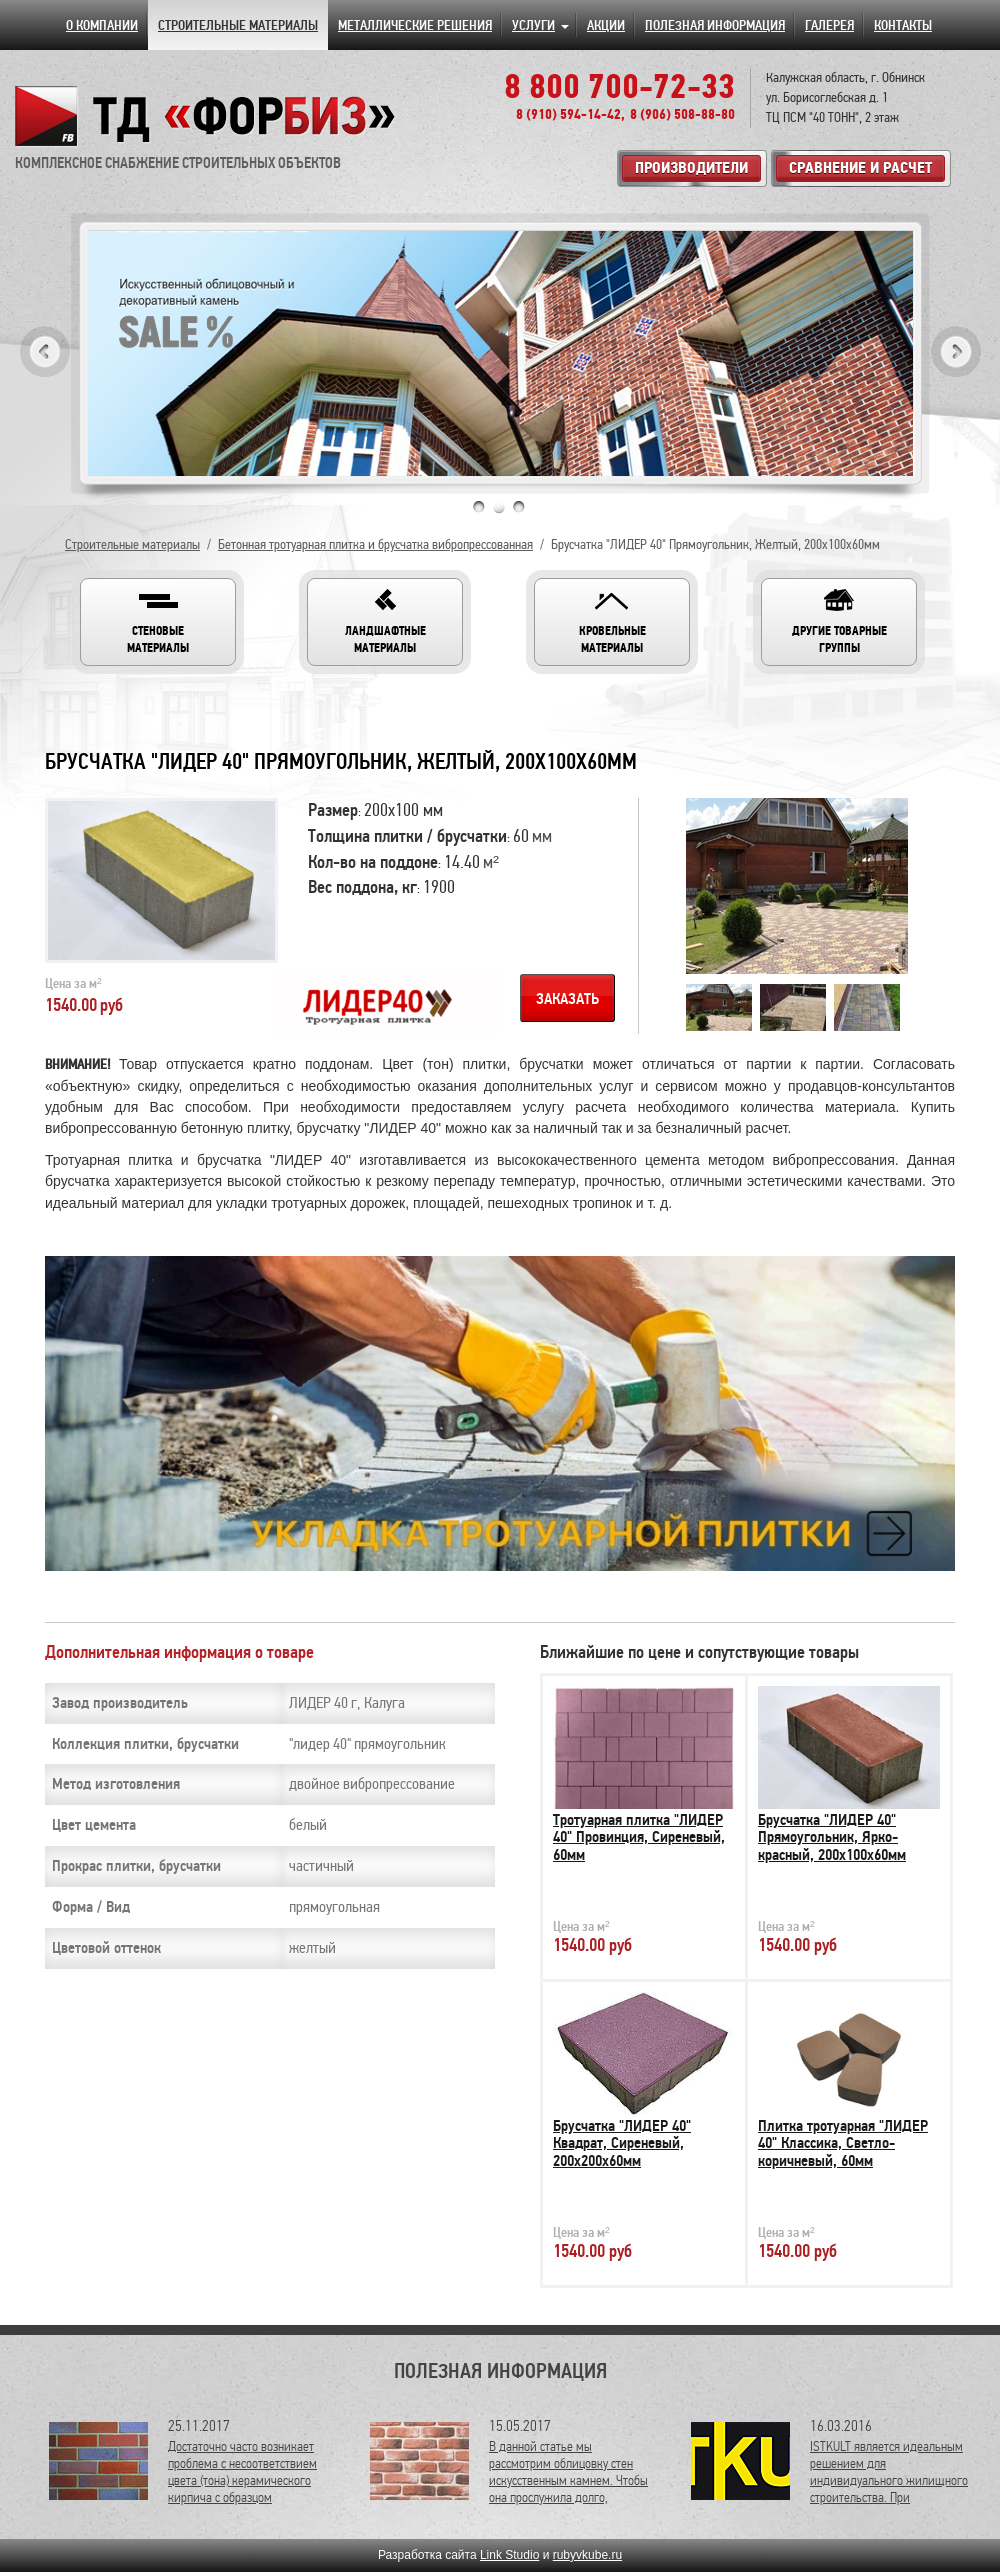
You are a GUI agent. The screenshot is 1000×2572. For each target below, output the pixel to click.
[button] (158, 622)
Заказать (567, 999)
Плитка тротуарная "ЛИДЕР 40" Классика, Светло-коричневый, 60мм (843, 2143)
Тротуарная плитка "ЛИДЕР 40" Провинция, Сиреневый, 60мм (639, 1837)
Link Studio (509, 2555)
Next (956, 351)
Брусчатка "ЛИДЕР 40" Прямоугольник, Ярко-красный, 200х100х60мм (832, 1837)
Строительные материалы (132, 544)
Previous (45, 351)
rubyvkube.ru (587, 2555)
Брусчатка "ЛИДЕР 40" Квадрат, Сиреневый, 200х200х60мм (622, 2143)
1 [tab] (479, 507)
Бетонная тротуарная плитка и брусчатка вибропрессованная (375, 544)
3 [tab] (519, 507)
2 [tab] (499, 507)
